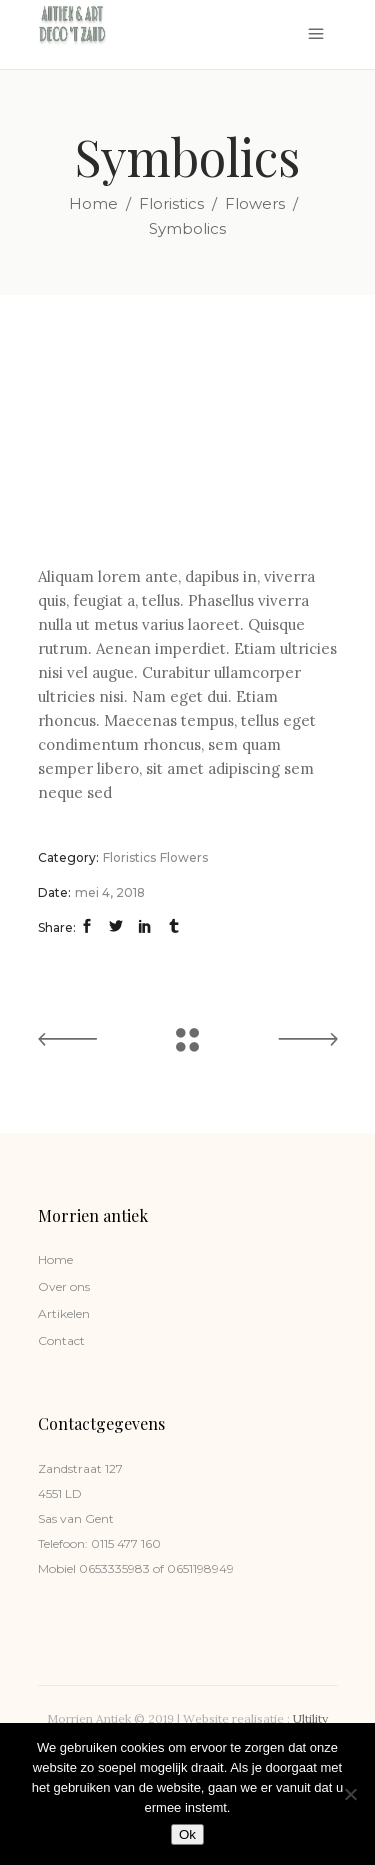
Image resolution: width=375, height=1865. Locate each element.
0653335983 (113, 1568)
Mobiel (57, 1568)
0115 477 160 (126, 1543)
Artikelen (64, 1313)
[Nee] (350, 1794)
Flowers (255, 203)
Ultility (310, 1718)
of (157, 1568)
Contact (61, 1340)
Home (93, 203)
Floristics (171, 203)
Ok (187, 1834)
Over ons (64, 1286)
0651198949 (199, 1568)
